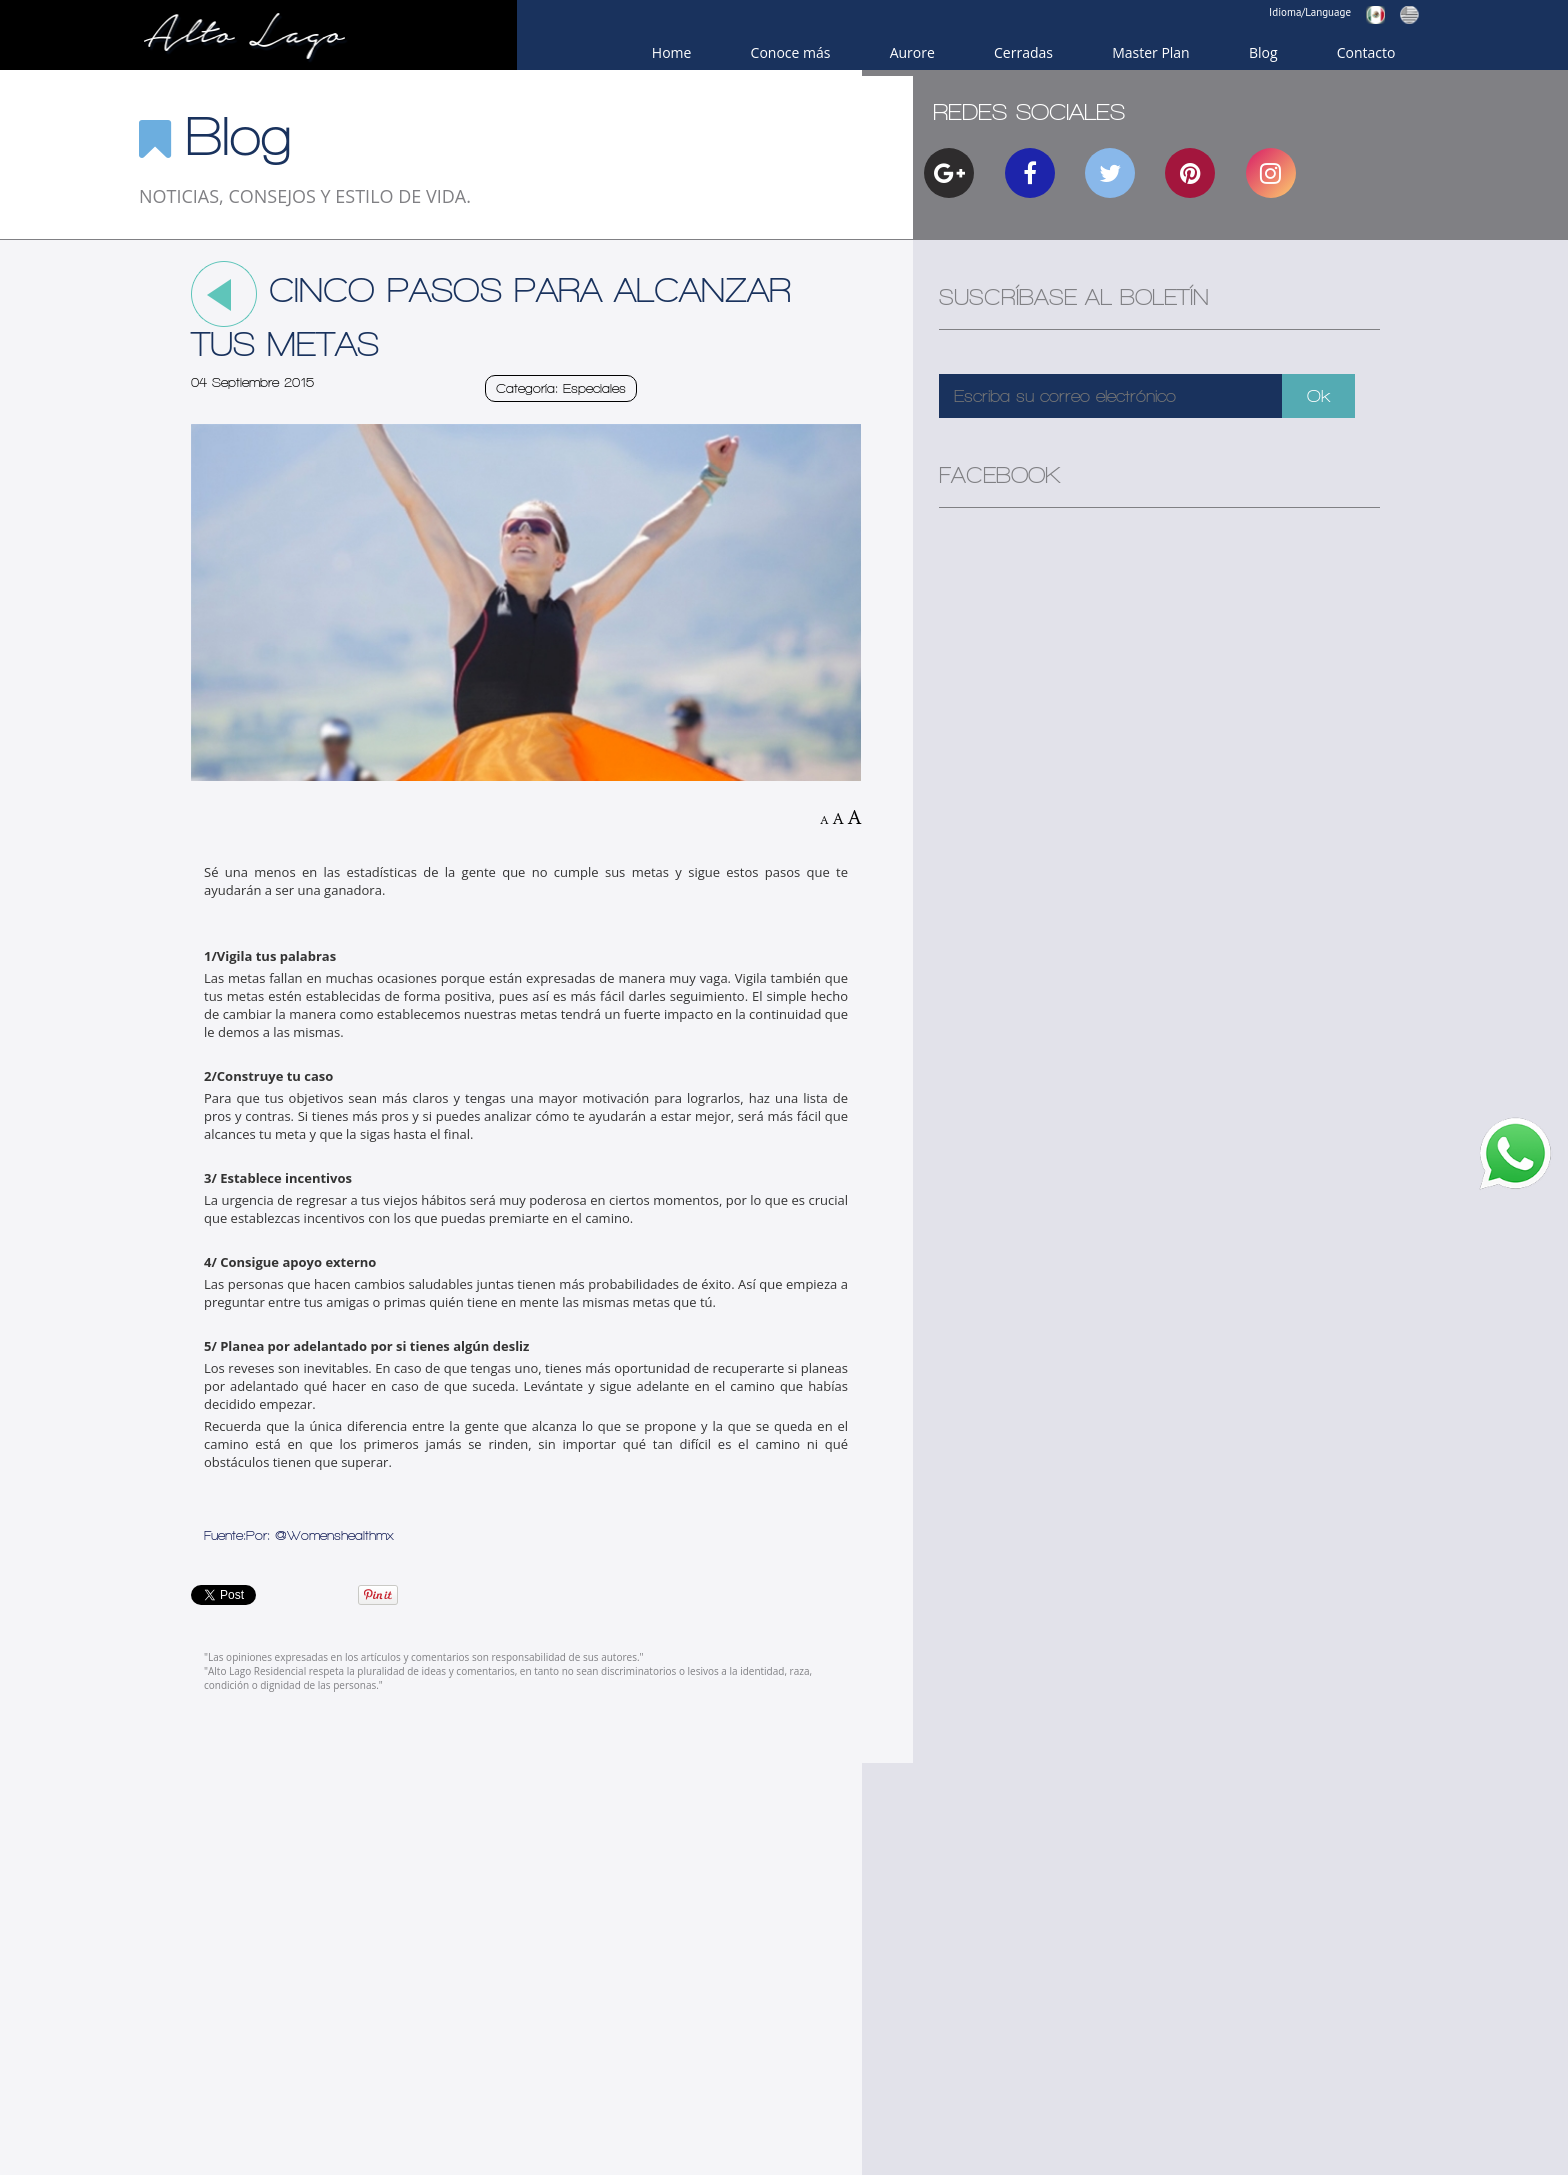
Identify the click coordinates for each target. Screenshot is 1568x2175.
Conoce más (791, 52)
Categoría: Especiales (561, 388)
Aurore (912, 52)
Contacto (1366, 52)
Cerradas (1023, 52)
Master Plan (1151, 52)
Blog (1263, 52)
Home (672, 52)
